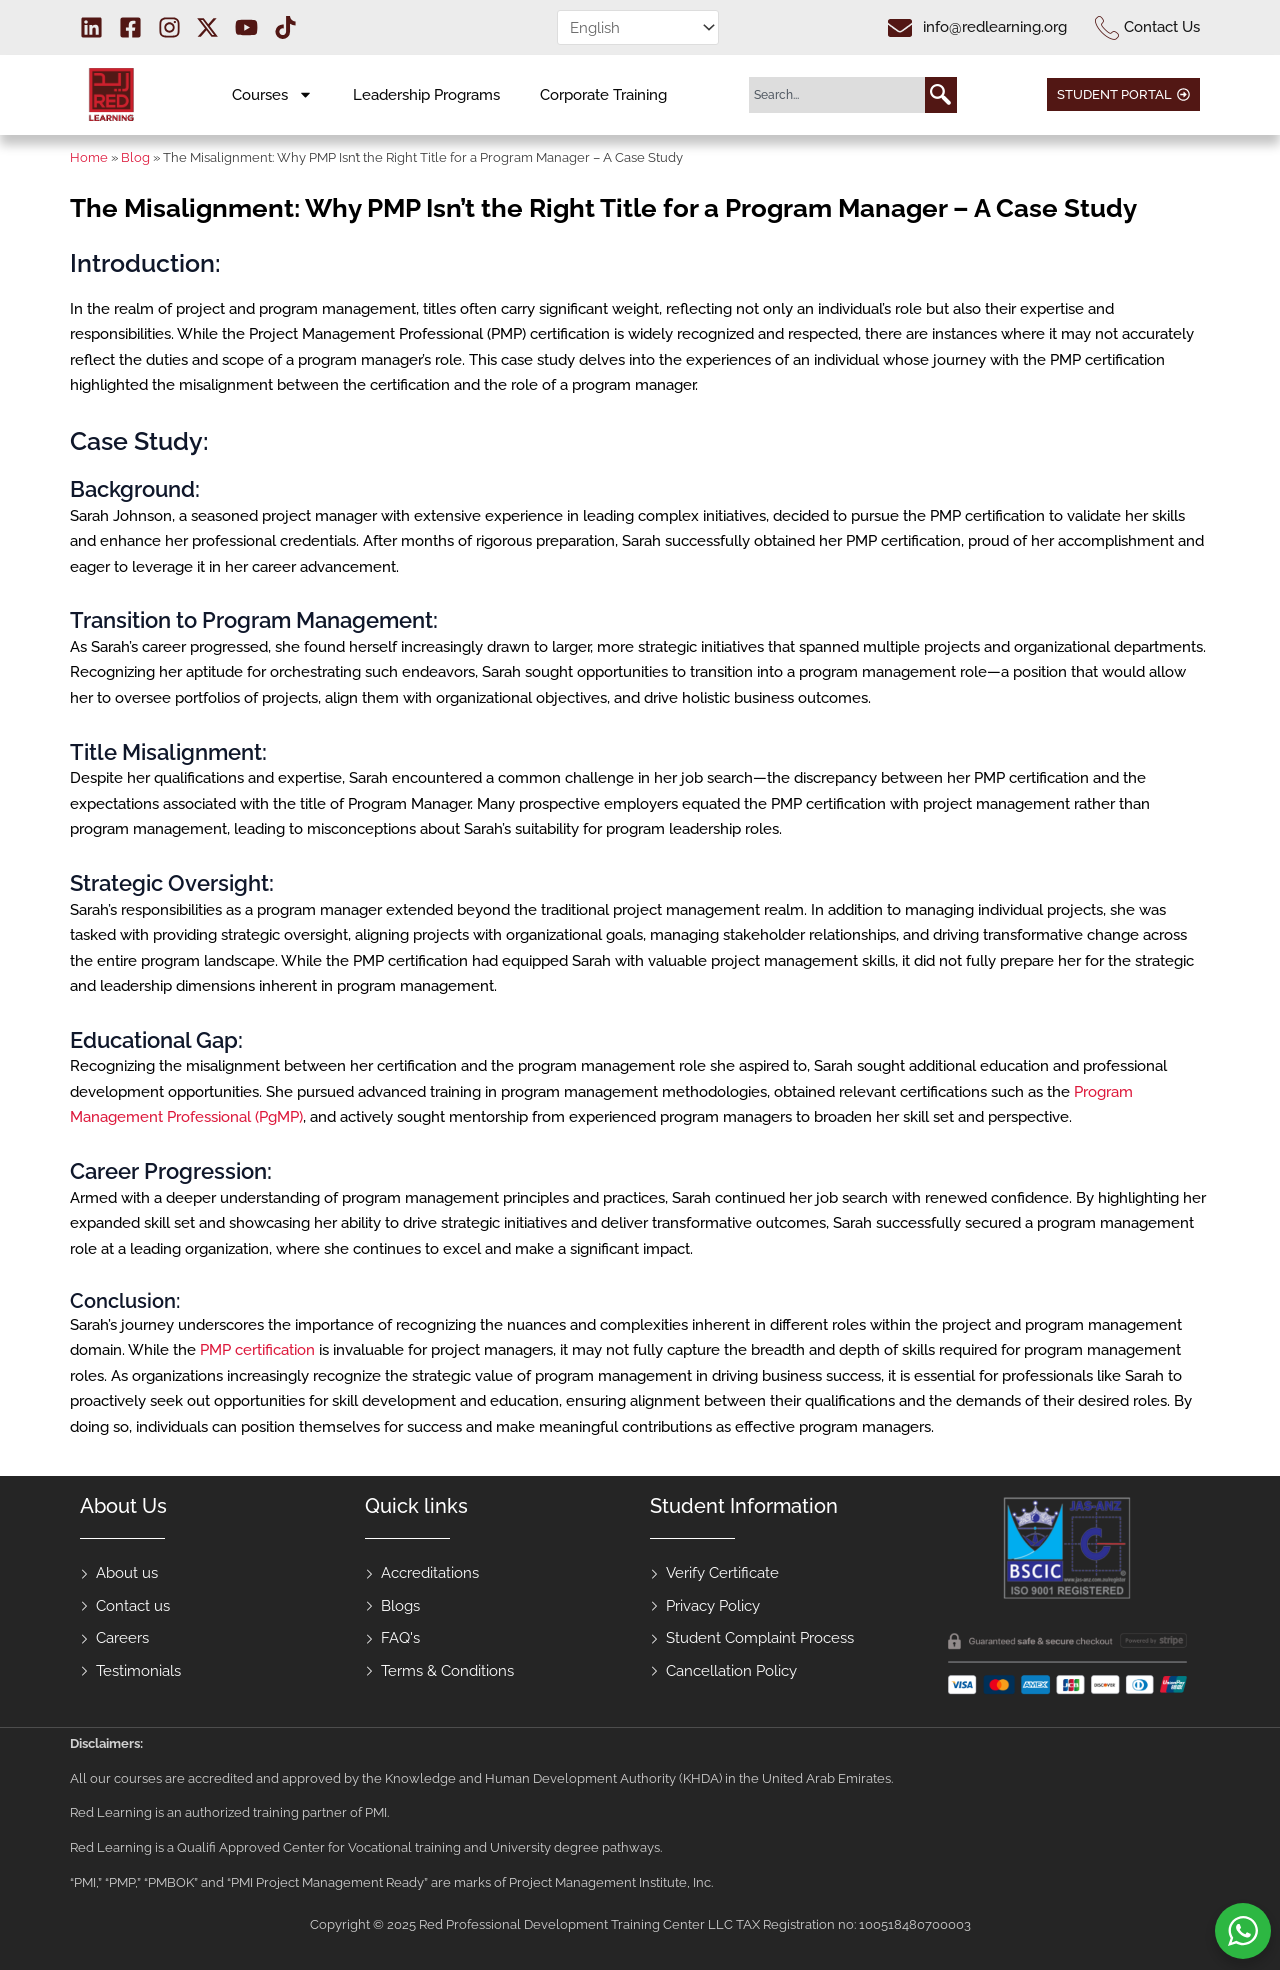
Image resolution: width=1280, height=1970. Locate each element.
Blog (135, 157)
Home (89, 157)
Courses (272, 94)
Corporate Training (603, 95)
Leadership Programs (426, 95)
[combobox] (837, 95)
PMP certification (257, 1350)
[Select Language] (638, 27)
